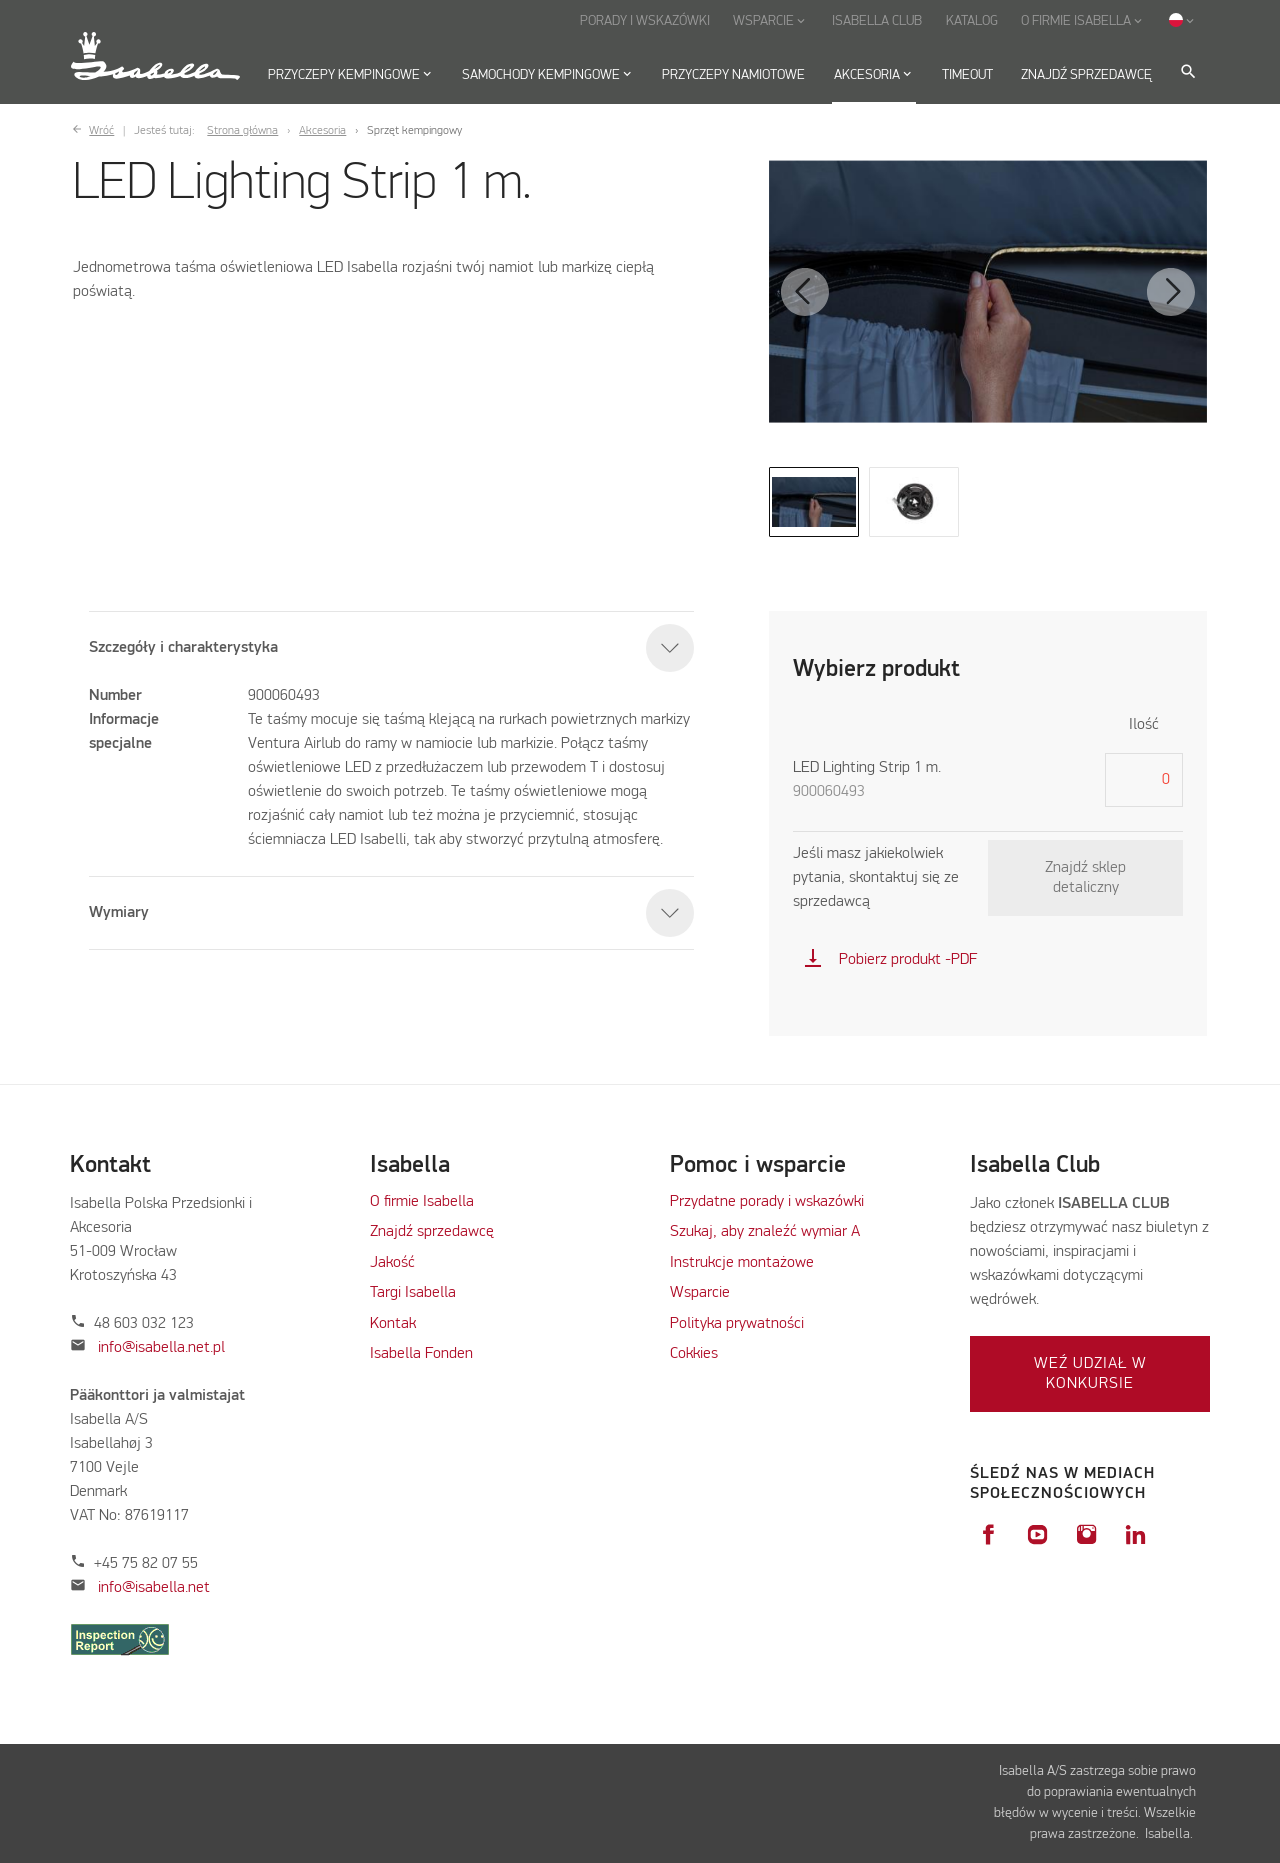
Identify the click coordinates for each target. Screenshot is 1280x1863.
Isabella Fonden (421, 1354)
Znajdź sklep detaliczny (1085, 878)
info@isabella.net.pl (161, 1348)
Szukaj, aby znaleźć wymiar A (765, 1232)
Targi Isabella (413, 1293)
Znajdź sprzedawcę (432, 1232)
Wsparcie (700, 1293)
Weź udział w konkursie (1090, 1374)
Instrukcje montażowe (742, 1263)
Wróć (101, 131)
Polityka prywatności (737, 1324)
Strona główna (242, 131)
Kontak (393, 1324)
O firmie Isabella (422, 1202)
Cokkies (694, 1354)
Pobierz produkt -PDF (890, 960)
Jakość (392, 1263)
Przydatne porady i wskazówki (767, 1202)
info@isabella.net (154, 1588)
